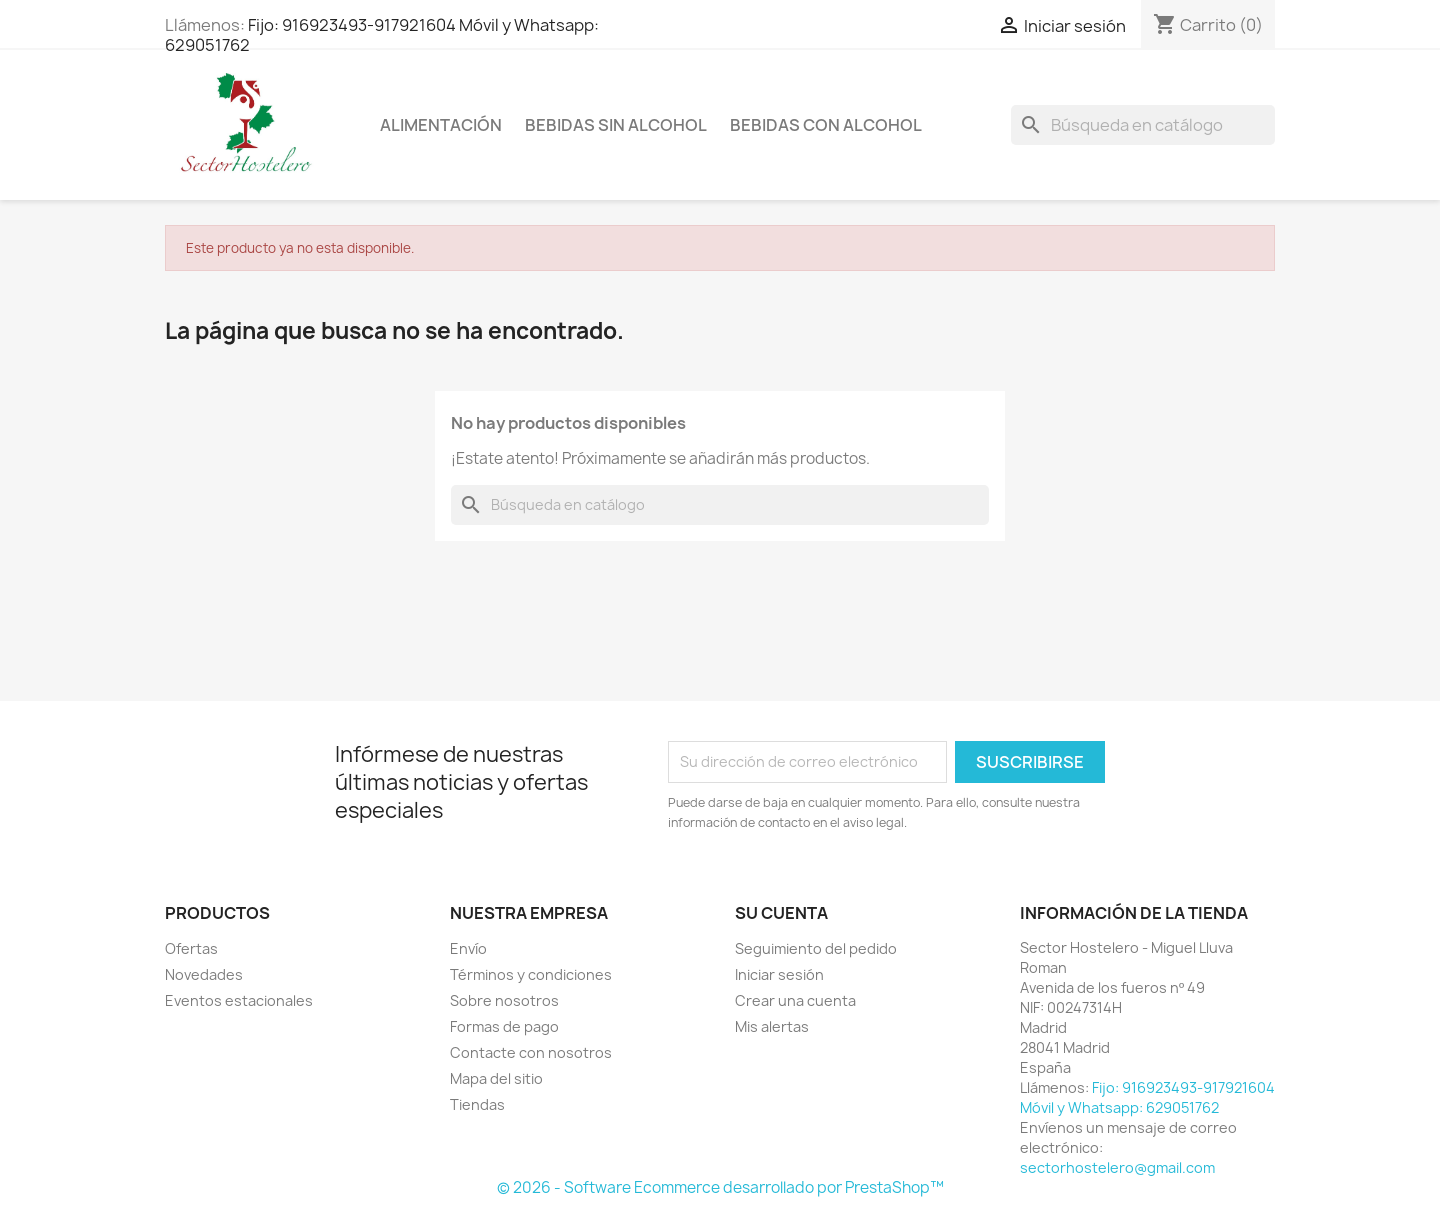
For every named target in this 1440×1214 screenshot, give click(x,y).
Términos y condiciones (531, 974)
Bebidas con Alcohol (826, 125)
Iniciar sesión (779, 974)
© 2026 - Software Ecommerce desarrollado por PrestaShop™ (720, 1187)
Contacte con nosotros (531, 1052)
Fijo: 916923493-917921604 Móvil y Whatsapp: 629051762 (382, 35)
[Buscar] (1143, 125)
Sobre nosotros (504, 1000)
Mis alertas (772, 1026)
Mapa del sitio (496, 1078)
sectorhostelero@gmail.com (1117, 1167)
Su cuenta (781, 913)
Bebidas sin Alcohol (616, 125)
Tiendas (477, 1104)
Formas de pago (504, 1026)
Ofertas (191, 948)
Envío (468, 948)
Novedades (204, 974)
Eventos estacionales (239, 1000)
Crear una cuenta (795, 1000)
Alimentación (441, 125)
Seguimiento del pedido (816, 948)
